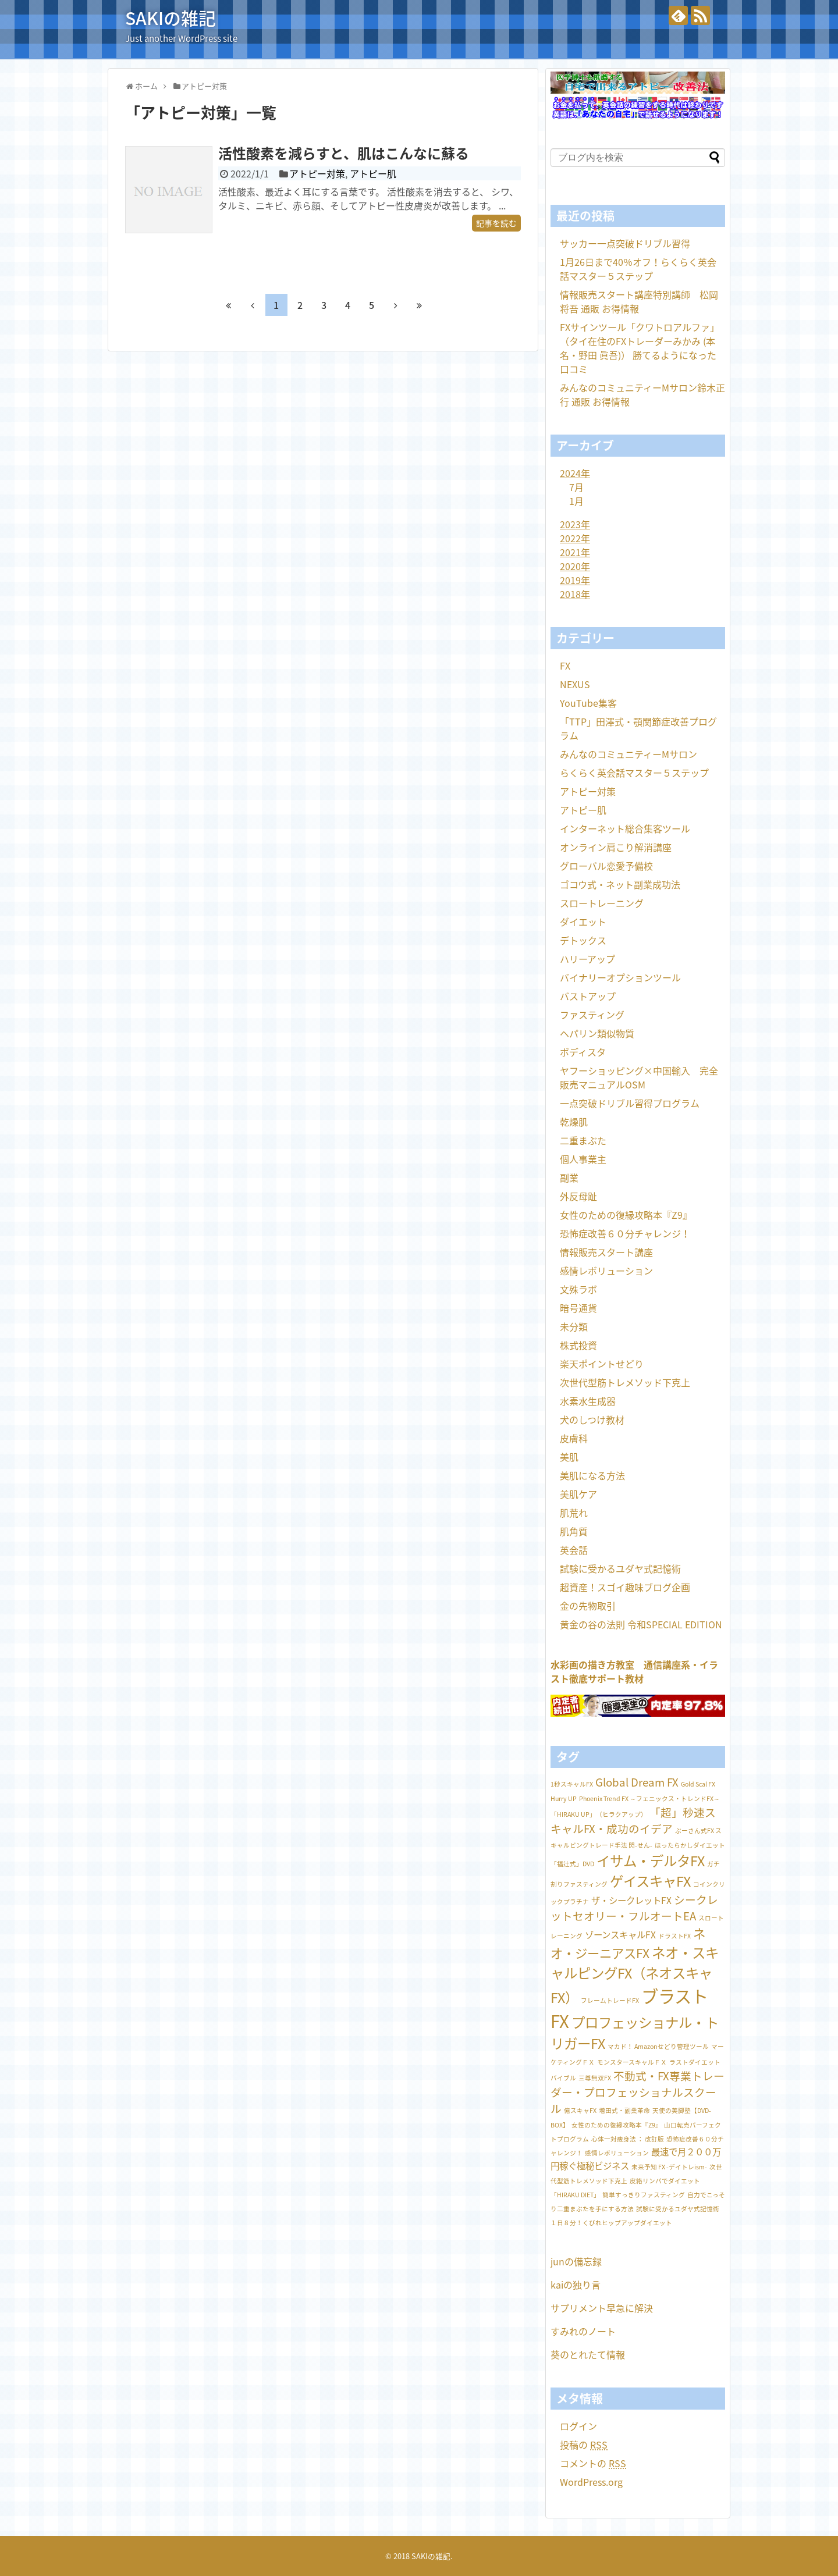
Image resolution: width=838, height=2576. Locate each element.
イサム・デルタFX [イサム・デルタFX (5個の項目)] (650, 1861)
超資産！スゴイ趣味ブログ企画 (625, 1587)
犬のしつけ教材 (592, 1419)
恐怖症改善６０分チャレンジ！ (625, 1233)
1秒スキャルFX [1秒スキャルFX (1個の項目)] (572, 1784)
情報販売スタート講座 (606, 1252)
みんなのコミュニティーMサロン (628, 754)
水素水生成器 (588, 1401)
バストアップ (588, 996)
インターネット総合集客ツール (625, 828)
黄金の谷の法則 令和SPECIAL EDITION (641, 1624)
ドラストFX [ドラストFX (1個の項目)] (674, 1935)
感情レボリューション (606, 1271)
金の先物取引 (588, 1606)
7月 (576, 487)
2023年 (575, 524)
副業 (569, 1177)
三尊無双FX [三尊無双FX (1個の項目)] (594, 2077)
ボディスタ (583, 1052)
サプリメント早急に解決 (602, 2308)
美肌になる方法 (592, 1475)
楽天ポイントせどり (602, 1364)
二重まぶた (583, 1140)
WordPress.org (591, 2482)
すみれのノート (583, 2331)
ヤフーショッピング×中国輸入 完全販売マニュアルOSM (639, 1077)
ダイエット (583, 921)
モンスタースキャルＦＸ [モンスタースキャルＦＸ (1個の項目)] (632, 2062)
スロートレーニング (602, 903)
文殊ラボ (578, 1289)
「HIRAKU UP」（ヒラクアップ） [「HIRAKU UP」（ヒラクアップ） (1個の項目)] (599, 1814)
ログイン (578, 2426)
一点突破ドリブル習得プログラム (629, 1103)
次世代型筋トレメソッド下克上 (625, 1382)
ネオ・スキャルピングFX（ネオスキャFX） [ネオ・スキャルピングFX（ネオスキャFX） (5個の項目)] (635, 1975)
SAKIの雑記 (170, 18)
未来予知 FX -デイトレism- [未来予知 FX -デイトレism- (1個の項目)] (669, 2166)
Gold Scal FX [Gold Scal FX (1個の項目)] (698, 1784)
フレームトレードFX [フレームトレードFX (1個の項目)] (610, 2000)
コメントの (593, 2463)
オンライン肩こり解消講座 (616, 847)
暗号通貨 (578, 1308)
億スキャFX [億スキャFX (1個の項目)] (580, 2110)
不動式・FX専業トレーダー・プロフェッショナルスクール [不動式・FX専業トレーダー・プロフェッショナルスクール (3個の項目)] (638, 2092)
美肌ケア (578, 1494)
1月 (576, 501)
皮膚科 (574, 1438)
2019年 (575, 580)
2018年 (575, 594)
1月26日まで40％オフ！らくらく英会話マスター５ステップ (638, 269)
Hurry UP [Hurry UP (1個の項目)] (564, 1798)
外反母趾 (578, 1196)
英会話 (574, 1550)
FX (565, 666)
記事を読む (496, 223)
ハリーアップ (587, 959)
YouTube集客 (588, 703)
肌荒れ (574, 1513)
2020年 (575, 566)
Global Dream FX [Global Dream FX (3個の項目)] (637, 1782)
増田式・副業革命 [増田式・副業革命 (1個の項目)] (624, 2110)
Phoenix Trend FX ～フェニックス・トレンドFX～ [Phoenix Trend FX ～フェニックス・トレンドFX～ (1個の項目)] (649, 1798)
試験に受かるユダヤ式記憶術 (620, 1568)
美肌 (569, 1457)
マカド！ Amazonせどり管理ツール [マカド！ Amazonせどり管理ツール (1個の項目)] (658, 2046)
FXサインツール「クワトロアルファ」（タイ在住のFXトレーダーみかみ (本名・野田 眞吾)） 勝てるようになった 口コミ (639, 348)
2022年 (575, 538)
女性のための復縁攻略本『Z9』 (626, 1215)
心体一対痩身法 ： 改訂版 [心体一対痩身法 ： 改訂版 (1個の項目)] (627, 2138)
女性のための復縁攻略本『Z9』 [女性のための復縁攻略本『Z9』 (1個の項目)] (616, 2124)
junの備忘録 (576, 2261)
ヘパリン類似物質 (597, 1033)
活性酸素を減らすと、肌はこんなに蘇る (343, 153)
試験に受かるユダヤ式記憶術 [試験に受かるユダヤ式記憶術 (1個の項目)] (677, 2208)
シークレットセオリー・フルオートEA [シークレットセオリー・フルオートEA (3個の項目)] (634, 1907)
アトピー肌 (373, 173)
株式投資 (578, 1345)
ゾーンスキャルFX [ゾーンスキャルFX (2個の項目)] (620, 1934)
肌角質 (574, 1531)
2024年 (575, 473)
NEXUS (575, 684)
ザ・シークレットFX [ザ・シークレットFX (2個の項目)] (631, 1900)
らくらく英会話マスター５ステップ (634, 773)
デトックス (583, 940)
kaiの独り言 (576, 2285)
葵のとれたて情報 (588, 2354)
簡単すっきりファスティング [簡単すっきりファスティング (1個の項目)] (643, 2194)
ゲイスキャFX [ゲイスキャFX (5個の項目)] (650, 1881)
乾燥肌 (574, 1122)
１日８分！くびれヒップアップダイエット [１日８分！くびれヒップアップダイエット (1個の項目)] (611, 2222)
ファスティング (592, 1015)
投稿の (584, 2445)
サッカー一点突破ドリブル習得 (625, 243)
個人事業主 (583, 1159)
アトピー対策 (317, 173)
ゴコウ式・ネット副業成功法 (620, 884)
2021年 (575, 552)
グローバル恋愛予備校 (606, 866)
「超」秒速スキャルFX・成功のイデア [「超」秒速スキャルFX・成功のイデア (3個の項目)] (633, 1820)
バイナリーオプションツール (620, 977)
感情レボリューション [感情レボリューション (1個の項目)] (617, 2152)
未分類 (574, 1326)
